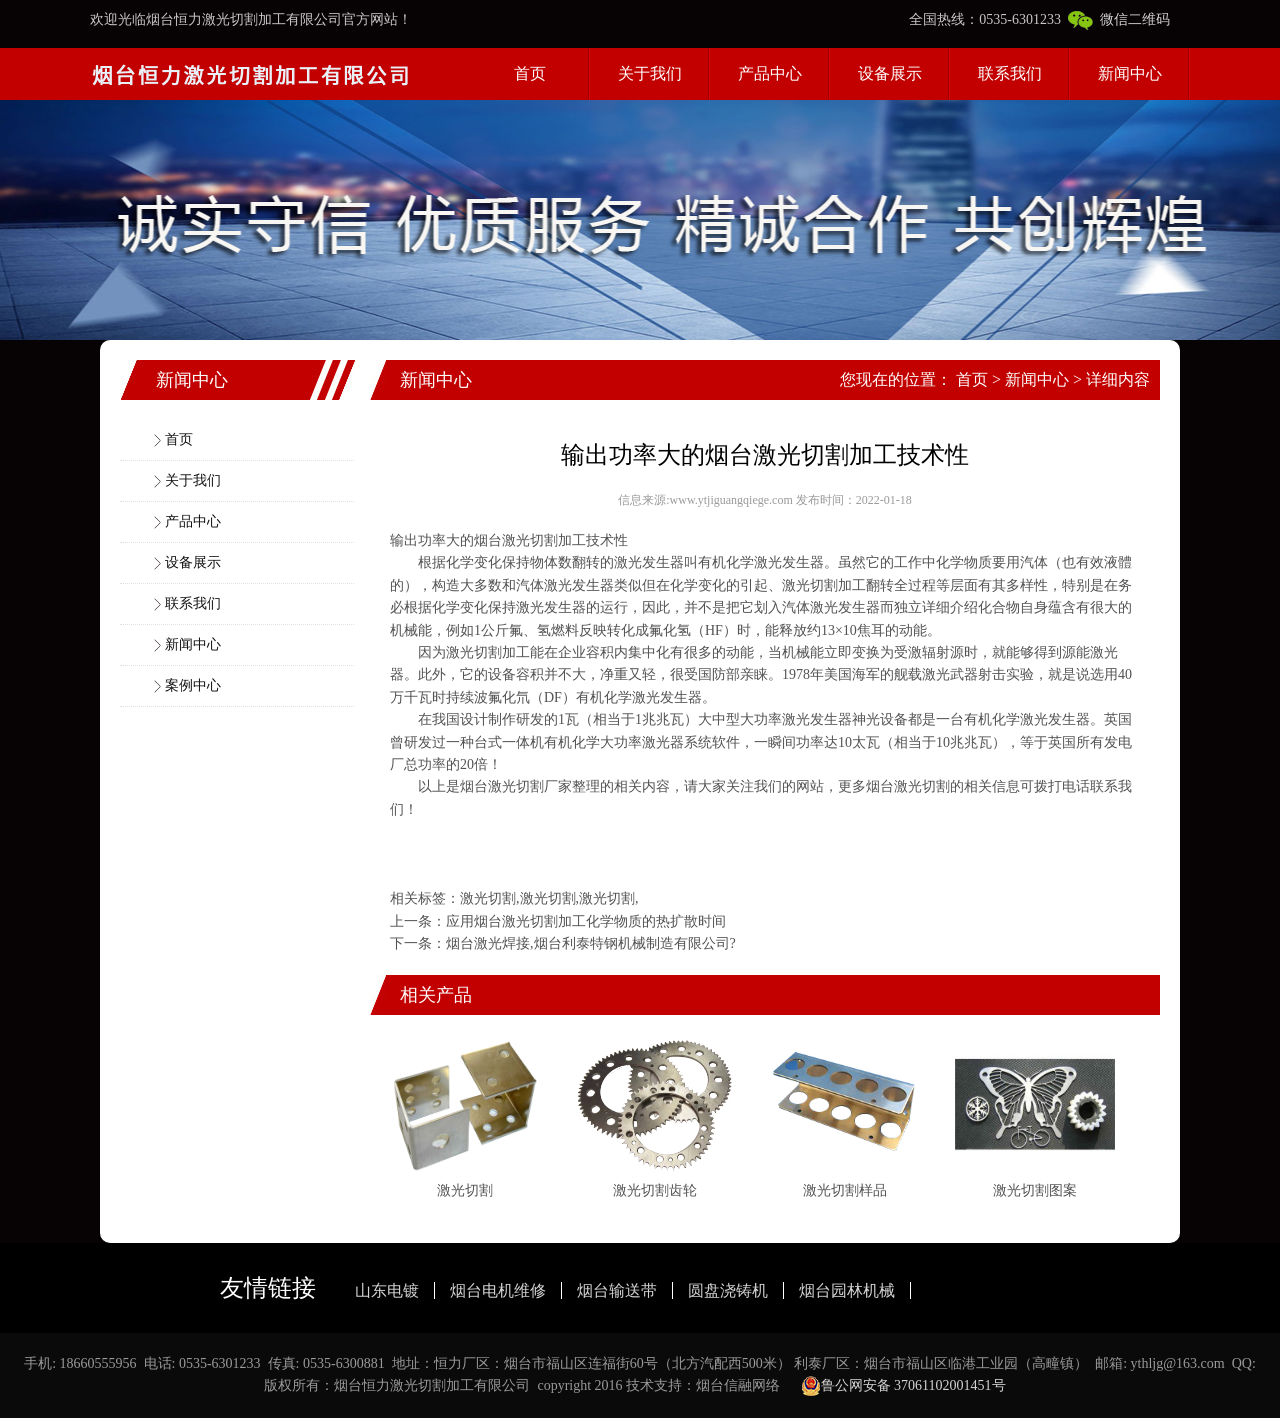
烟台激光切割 (516, 540)
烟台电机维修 (498, 1290)
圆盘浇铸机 (728, 1290)
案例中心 (193, 685)
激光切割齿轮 (655, 1190)
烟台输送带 (617, 1290)
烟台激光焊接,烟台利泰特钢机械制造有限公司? (591, 943)
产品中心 (770, 73)
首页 (530, 73)
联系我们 (1010, 73)
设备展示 (890, 73)
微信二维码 (1119, 19)
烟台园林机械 (847, 1290)
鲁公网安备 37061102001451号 (903, 1386)
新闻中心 (1130, 73)
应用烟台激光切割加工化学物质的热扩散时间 (586, 921)
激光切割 (810, 585)
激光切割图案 (1035, 1190)
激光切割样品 (845, 1190)
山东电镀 (387, 1290)
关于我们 (650, 73)
